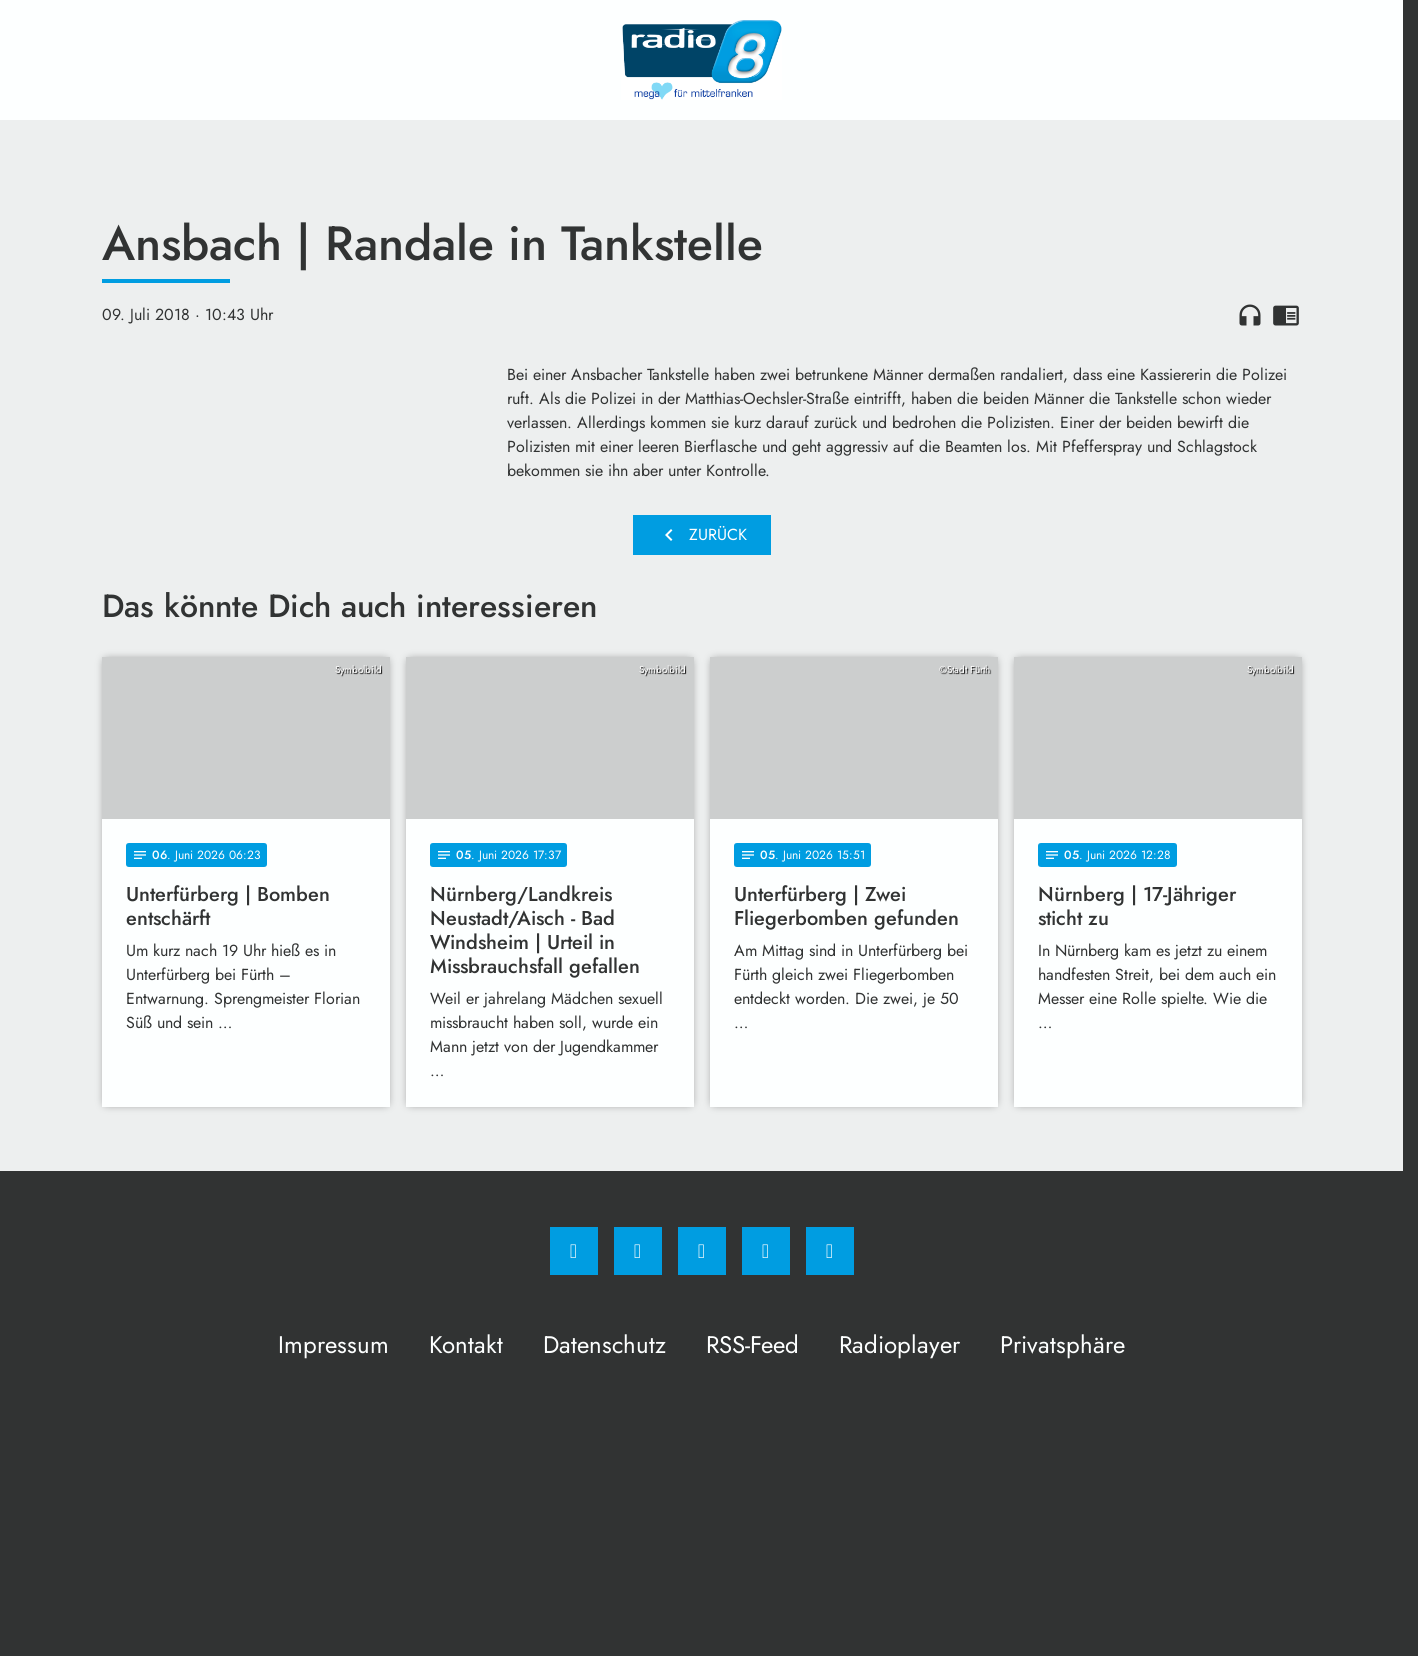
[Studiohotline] (766, 1251)
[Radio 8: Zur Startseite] (702, 60)
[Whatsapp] (702, 1251)
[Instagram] (638, 1251)
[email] (830, 1251)
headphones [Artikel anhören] (1250, 315)
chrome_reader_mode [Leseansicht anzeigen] (1286, 315)
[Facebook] (574, 1251)
